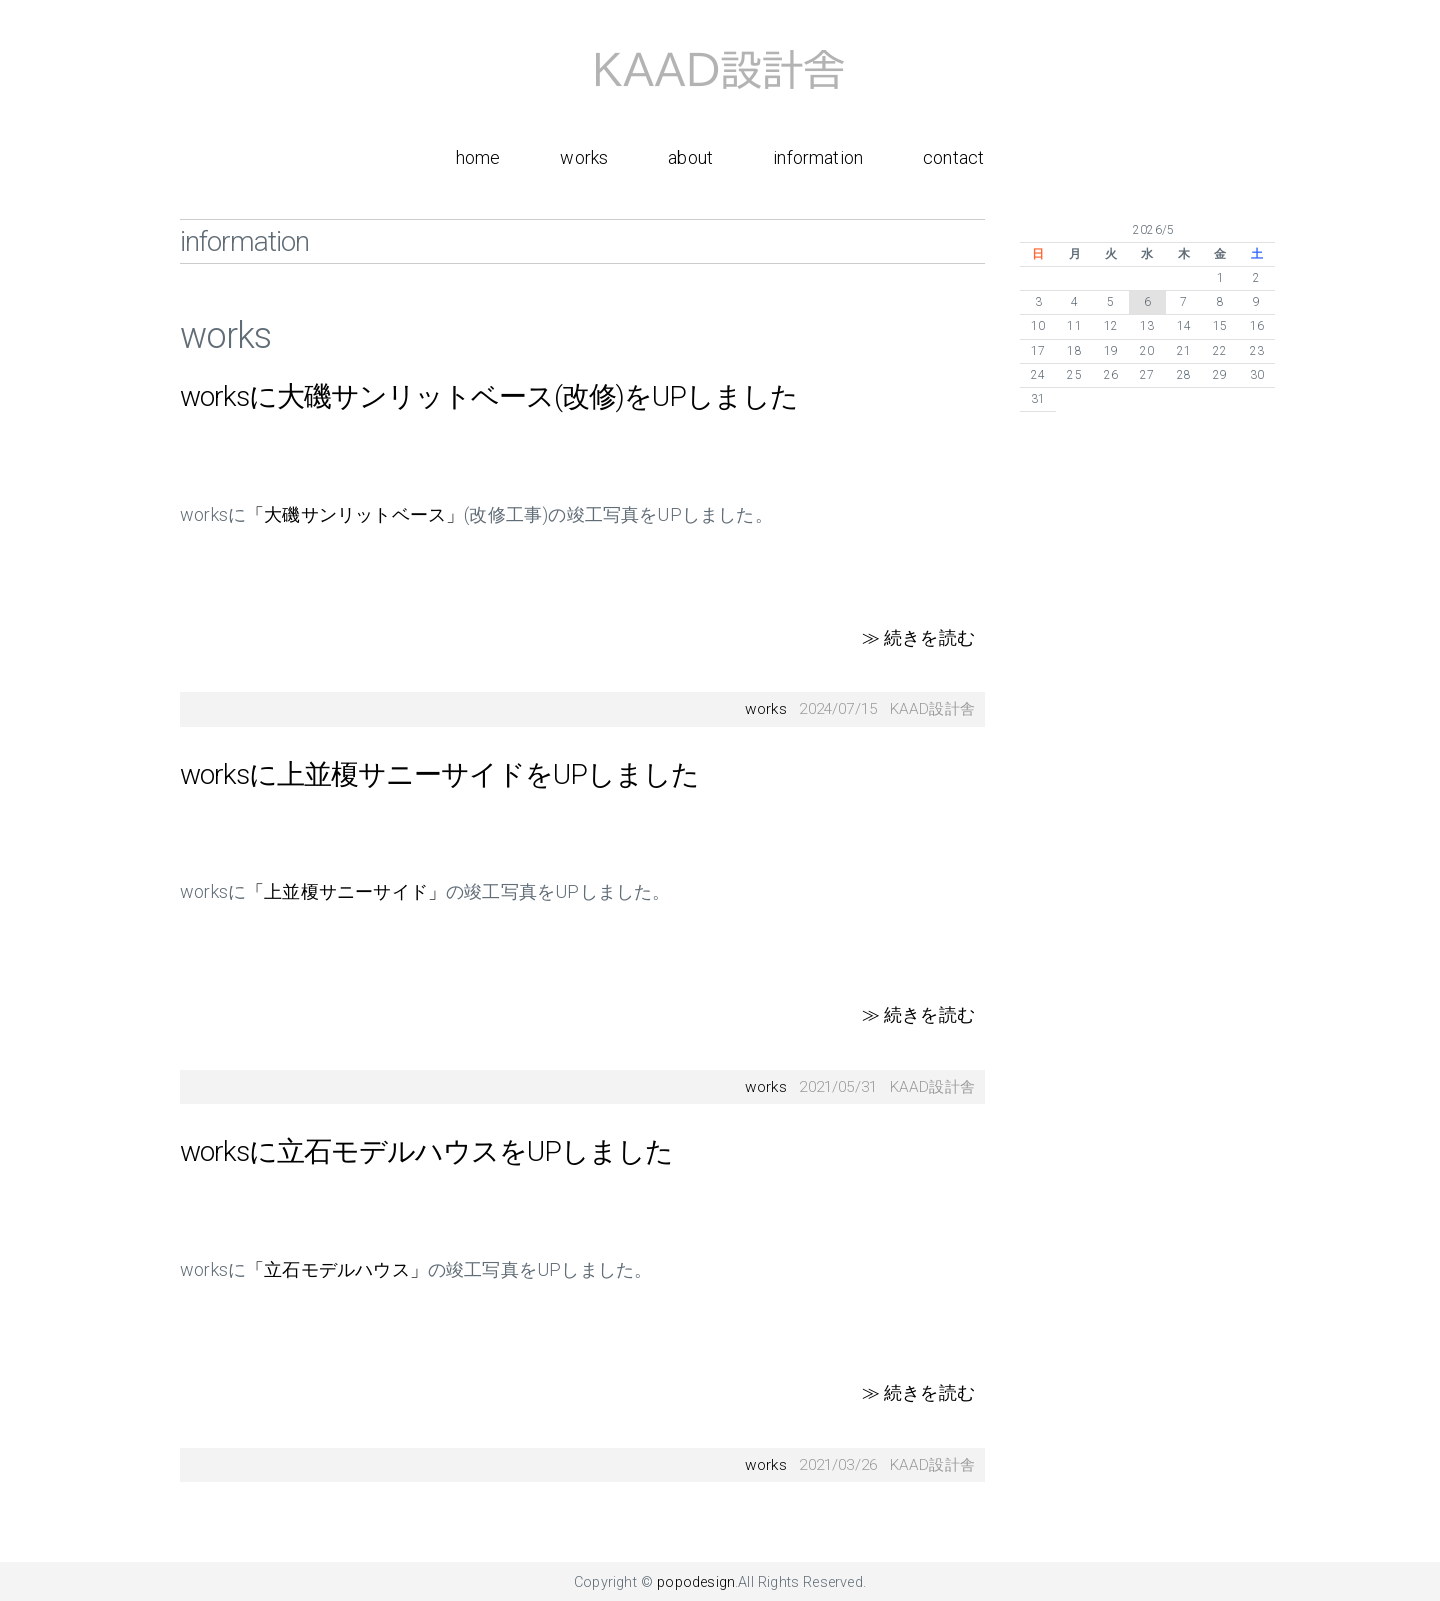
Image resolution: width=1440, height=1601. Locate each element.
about (690, 157)
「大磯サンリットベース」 (355, 514)
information (818, 157)
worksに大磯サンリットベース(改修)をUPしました (489, 396)
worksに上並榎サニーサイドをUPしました (439, 774)
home (478, 157)
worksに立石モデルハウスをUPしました (426, 1151)
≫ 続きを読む (918, 637)
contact (953, 157)
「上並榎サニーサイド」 (346, 891)
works (584, 157)
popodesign (696, 1582)
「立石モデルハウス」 (337, 1269)
